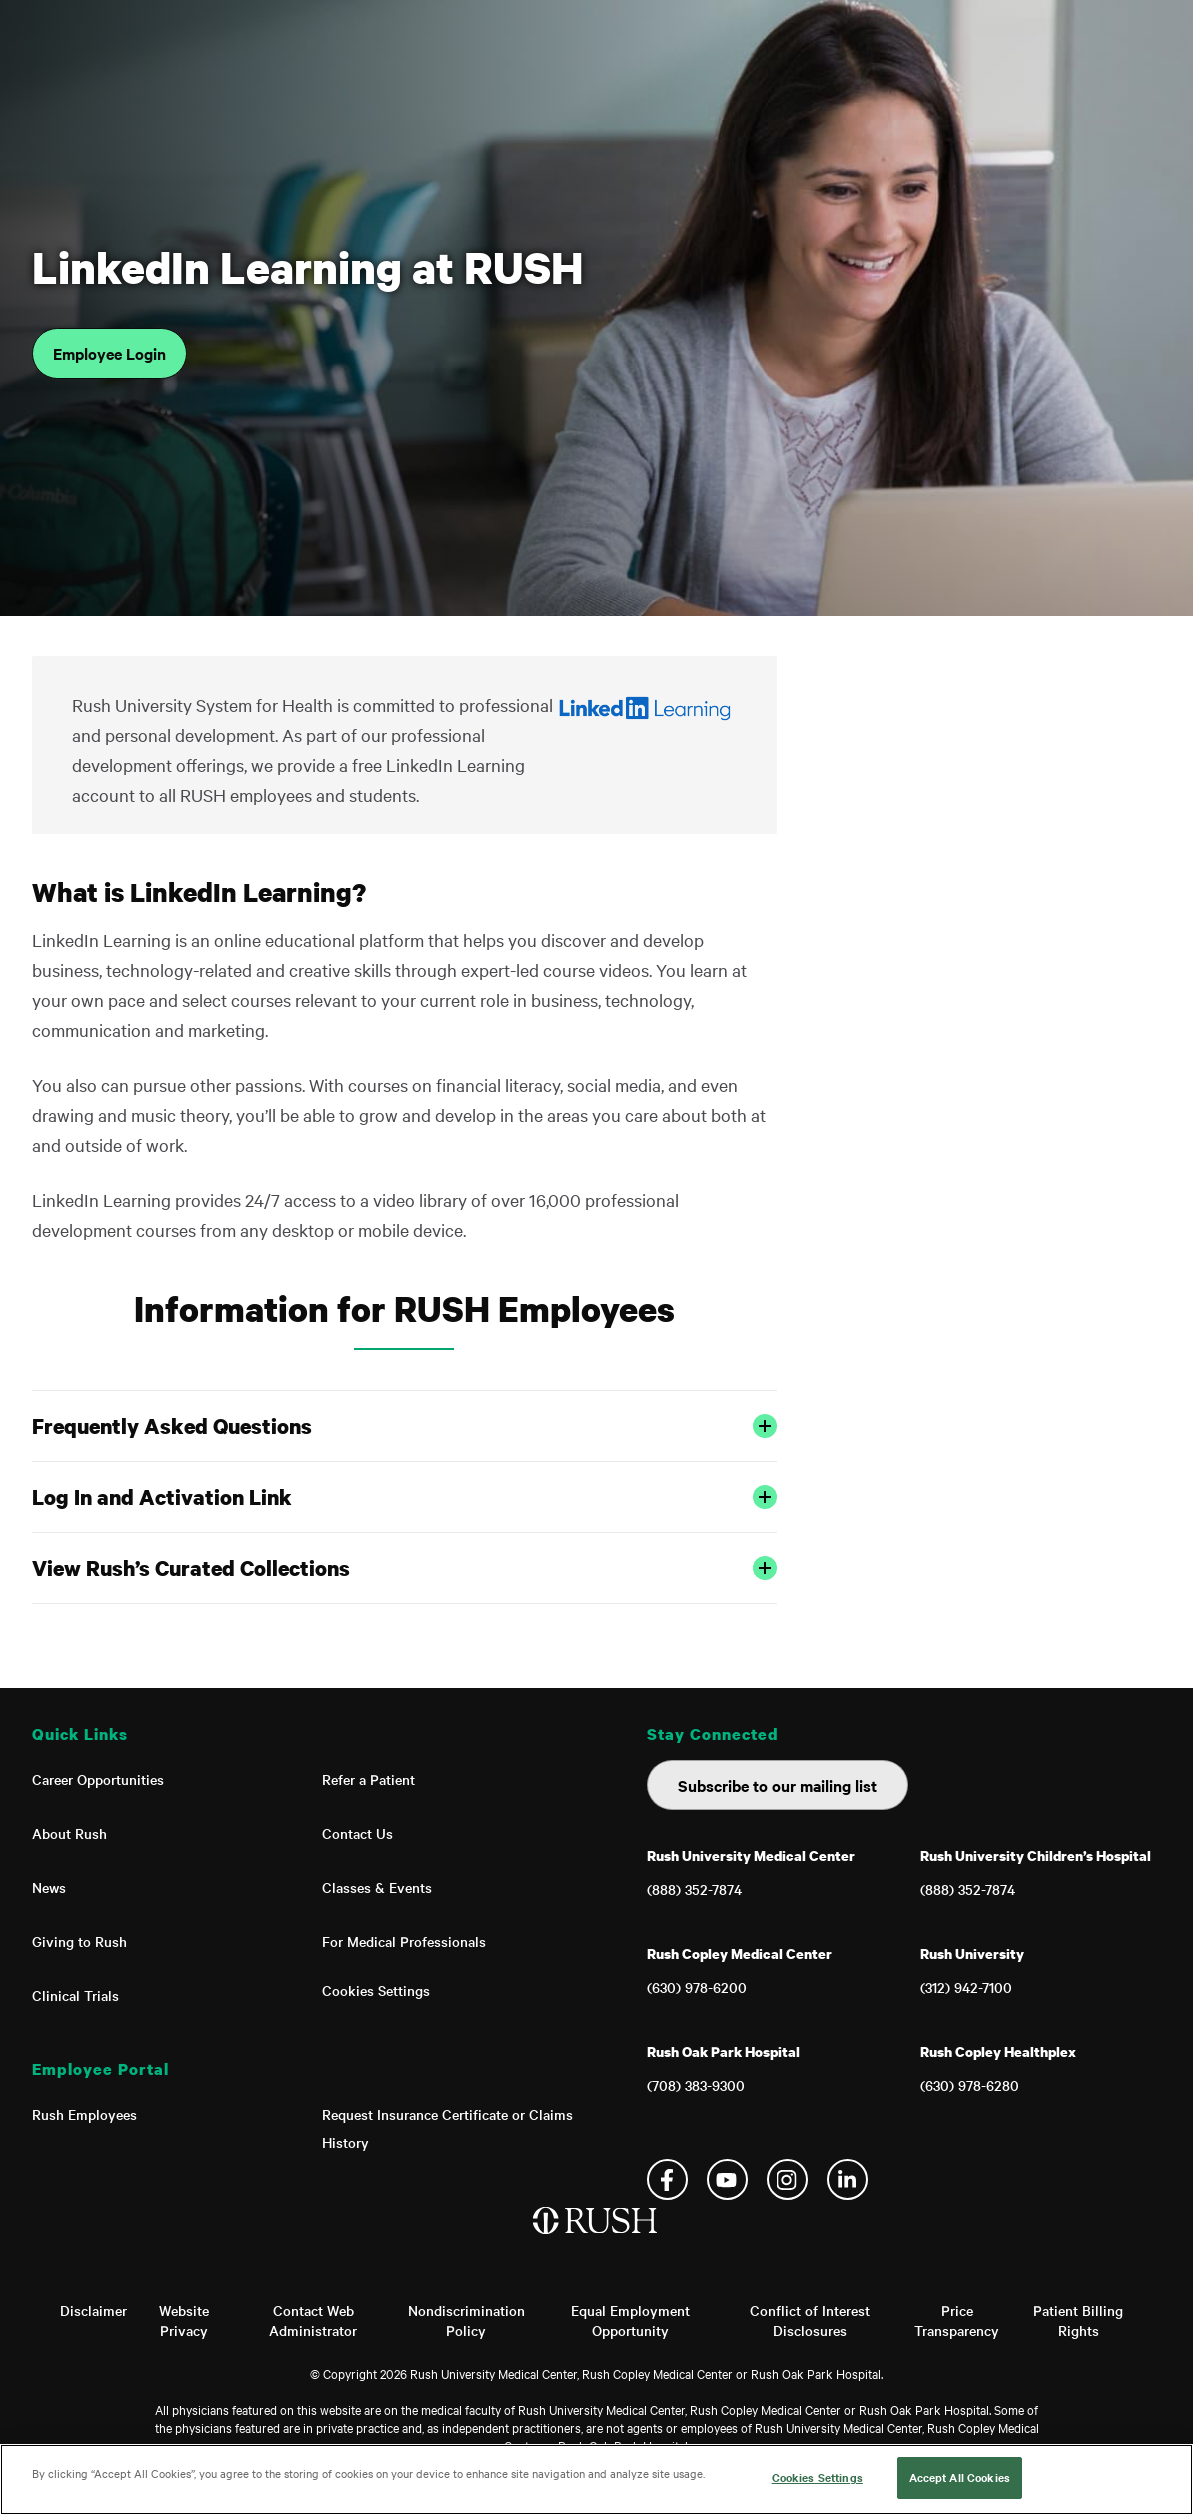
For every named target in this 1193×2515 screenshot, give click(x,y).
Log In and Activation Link (405, 1497)
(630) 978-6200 (697, 1987)
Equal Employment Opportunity (630, 2320)
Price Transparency (956, 2320)
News (49, 1887)
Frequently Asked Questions (405, 1426)
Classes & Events (377, 1887)
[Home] (596, 2241)
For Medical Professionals (404, 1941)
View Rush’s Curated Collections (405, 1568)
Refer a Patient (368, 1779)
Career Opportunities (98, 1779)
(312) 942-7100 (966, 1987)
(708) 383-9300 (696, 2085)
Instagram (787, 2179)
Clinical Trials (75, 1995)
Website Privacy (184, 2320)
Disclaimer (93, 2310)
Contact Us (357, 1833)
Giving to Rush (79, 1941)
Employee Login (109, 353)
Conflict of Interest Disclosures (810, 2320)
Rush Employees (84, 2114)
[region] (596, 2479)
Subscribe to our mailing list (777, 1785)
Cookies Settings (376, 1990)
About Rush (69, 1833)
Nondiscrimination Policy (466, 2320)
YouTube (727, 2179)
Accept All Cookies (959, 2477)
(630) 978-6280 (969, 2085)
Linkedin (847, 2179)
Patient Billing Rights (1078, 2320)
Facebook (667, 2179)
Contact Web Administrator (313, 2320)
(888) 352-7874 (694, 1889)
